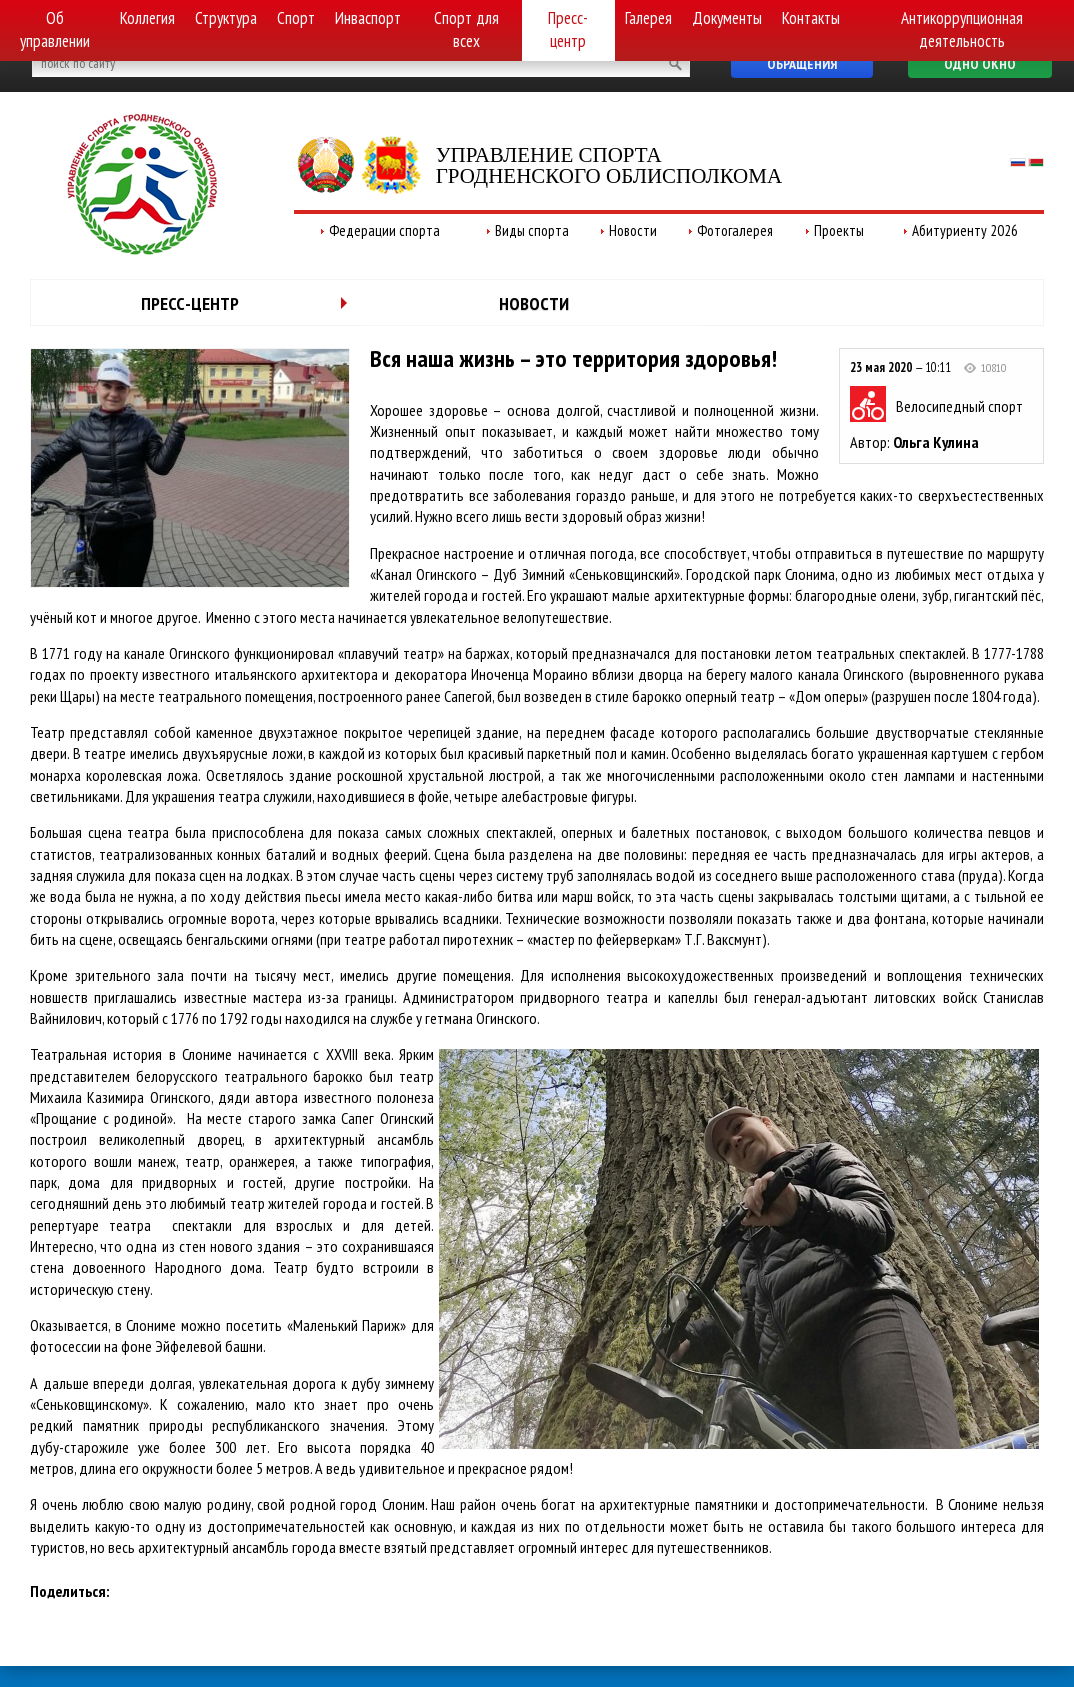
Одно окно (980, 64)
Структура (226, 18)
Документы (727, 18)
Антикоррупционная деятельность (962, 29)
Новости (633, 230)
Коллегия (147, 18)
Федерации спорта (384, 230)
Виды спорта (532, 230)
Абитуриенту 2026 (965, 230)
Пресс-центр (568, 29)
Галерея (648, 18)
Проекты (839, 230)
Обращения (802, 64)
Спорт (296, 18)
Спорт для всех (466, 29)
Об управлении (55, 29)
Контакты (811, 18)
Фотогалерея (735, 230)
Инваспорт (368, 18)
